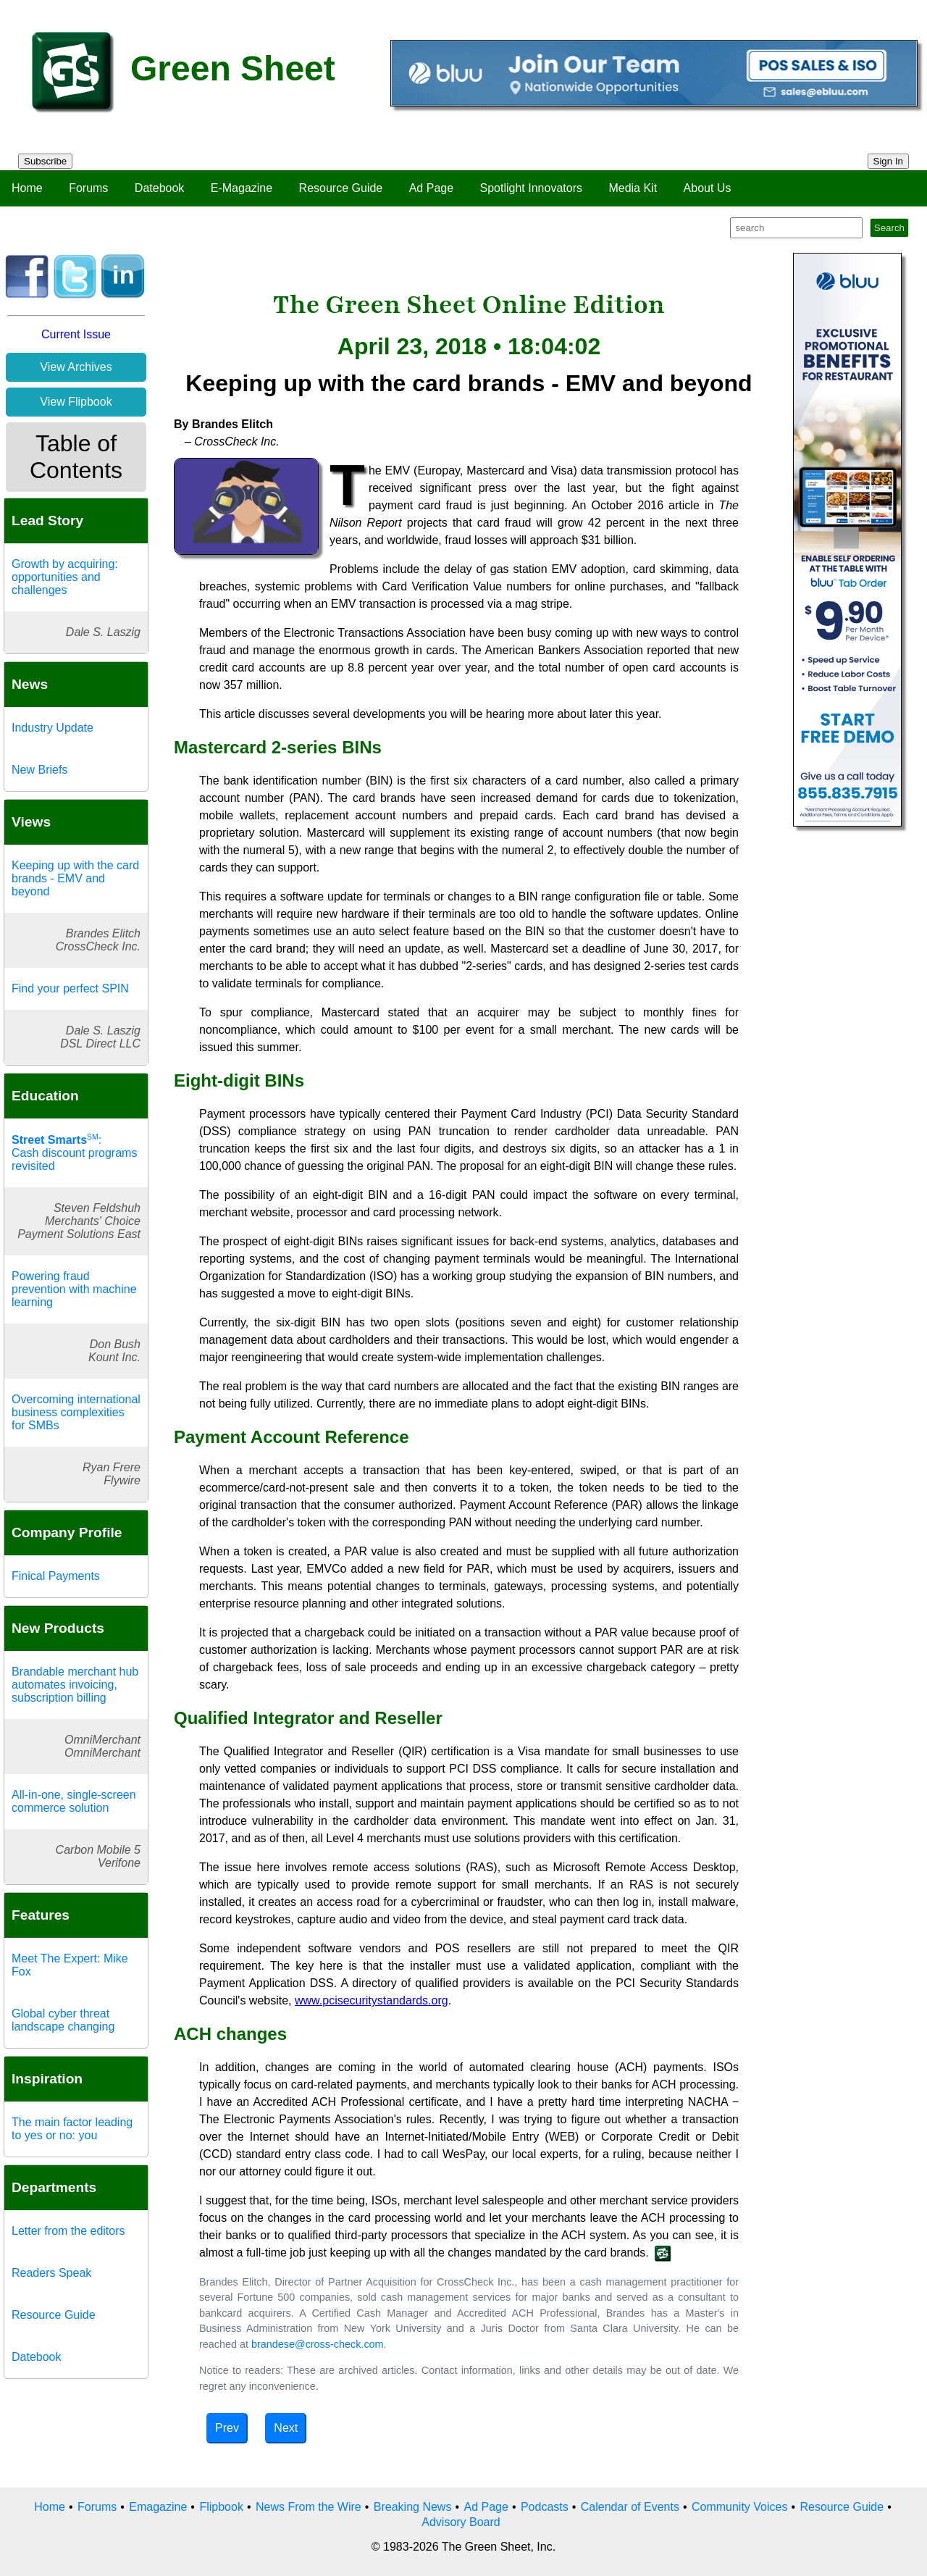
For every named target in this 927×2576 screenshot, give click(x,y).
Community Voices (740, 2507)
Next (286, 2428)
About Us (707, 188)
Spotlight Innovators (531, 188)
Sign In (888, 161)
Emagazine (158, 2507)
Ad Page (431, 188)
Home (27, 188)
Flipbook (221, 2507)
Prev (227, 2428)
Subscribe (45, 161)
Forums (88, 188)
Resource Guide (341, 188)
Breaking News (413, 2507)
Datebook (160, 188)
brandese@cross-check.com (317, 2344)
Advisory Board (460, 2522)
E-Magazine (241, 188)
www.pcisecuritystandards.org (371, 2000)
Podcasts (545, 2507)
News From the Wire (308, 2507)
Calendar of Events (630, 2507)
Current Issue (76, 334)
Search (889, 227)
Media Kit (632, 188)
